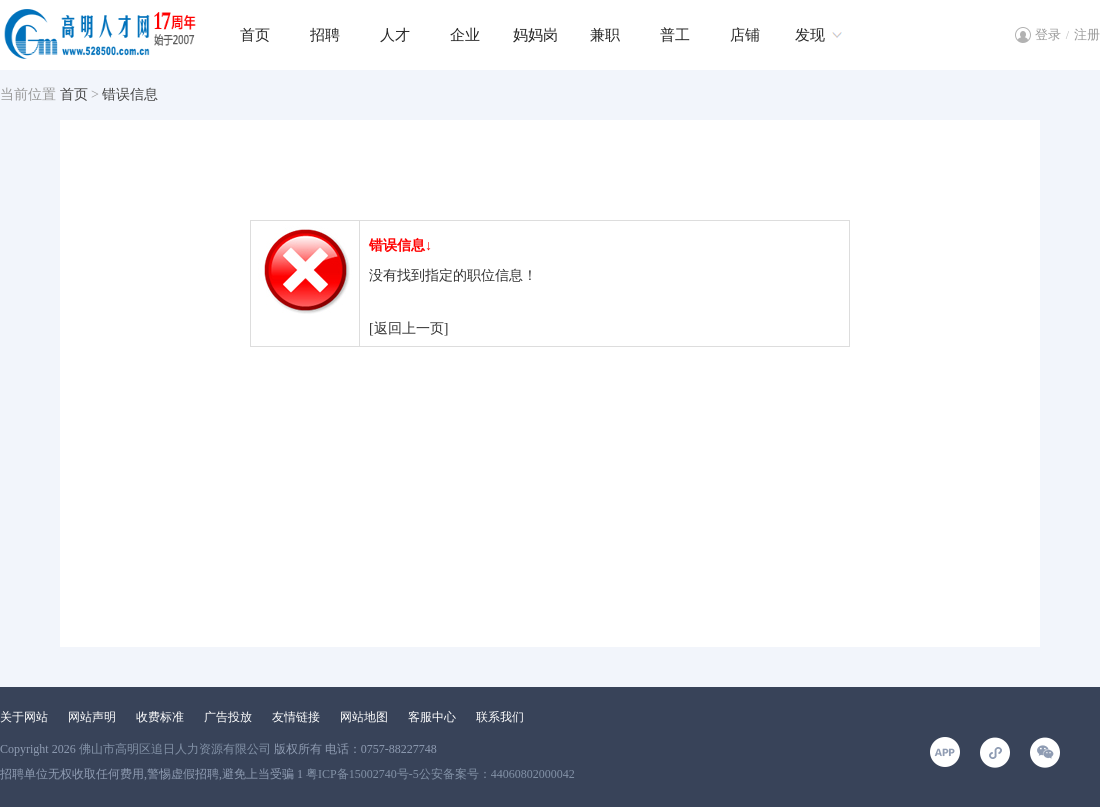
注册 (1087, 34)
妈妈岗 (535, 35)
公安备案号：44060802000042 (497, 774)
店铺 (745, 35)
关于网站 (24, 717)
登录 (1048, 34)
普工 (675, 35)
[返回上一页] (408, 328)
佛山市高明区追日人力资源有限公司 (175, 749)
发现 (810, 35)
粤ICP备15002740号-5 (362, 774)
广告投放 (228, 717)
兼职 (605, 35)
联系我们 (500, 717)
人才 (395, 35)
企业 (465, 35)
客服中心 (432, 717)
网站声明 (92, 717)
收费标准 (160, 717)
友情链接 (296, 717)
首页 (255, 35)
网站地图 (364, 717)
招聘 (325, 35)
